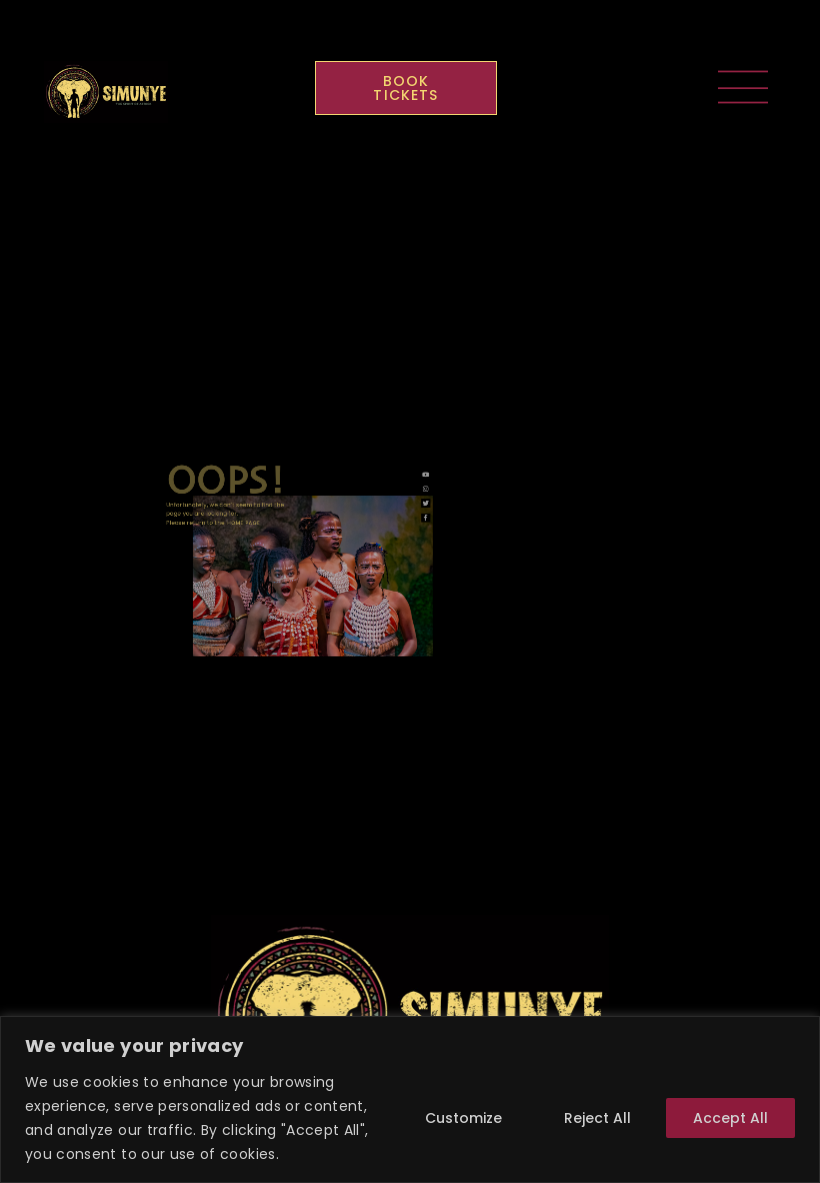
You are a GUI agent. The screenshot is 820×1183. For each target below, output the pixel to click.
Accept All (730, 1118)
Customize (463, 1118)
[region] (410, 1099)
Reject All (597, 1118)
